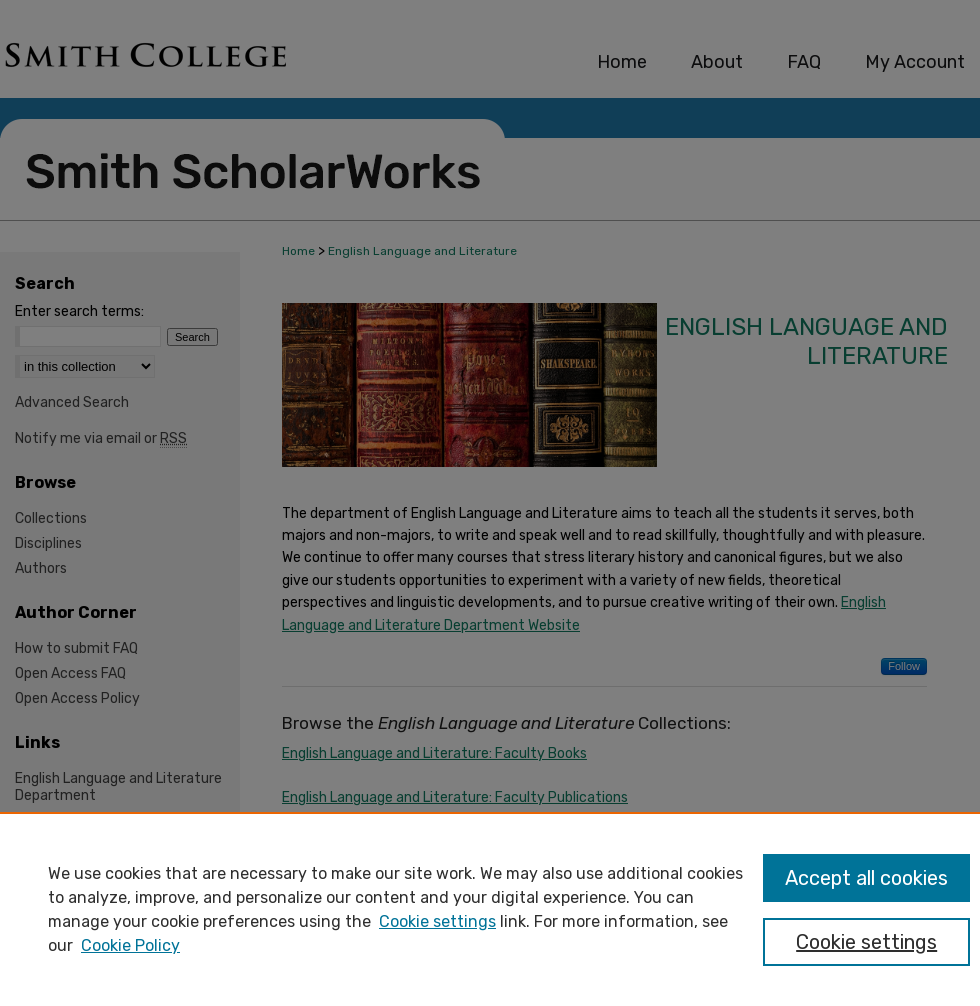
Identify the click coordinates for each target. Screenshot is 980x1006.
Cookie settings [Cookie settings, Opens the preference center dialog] (866, 942)
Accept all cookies (866, 878)
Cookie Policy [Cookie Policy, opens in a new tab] (130, 945)
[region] (490, 909)
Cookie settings (437, 921)
